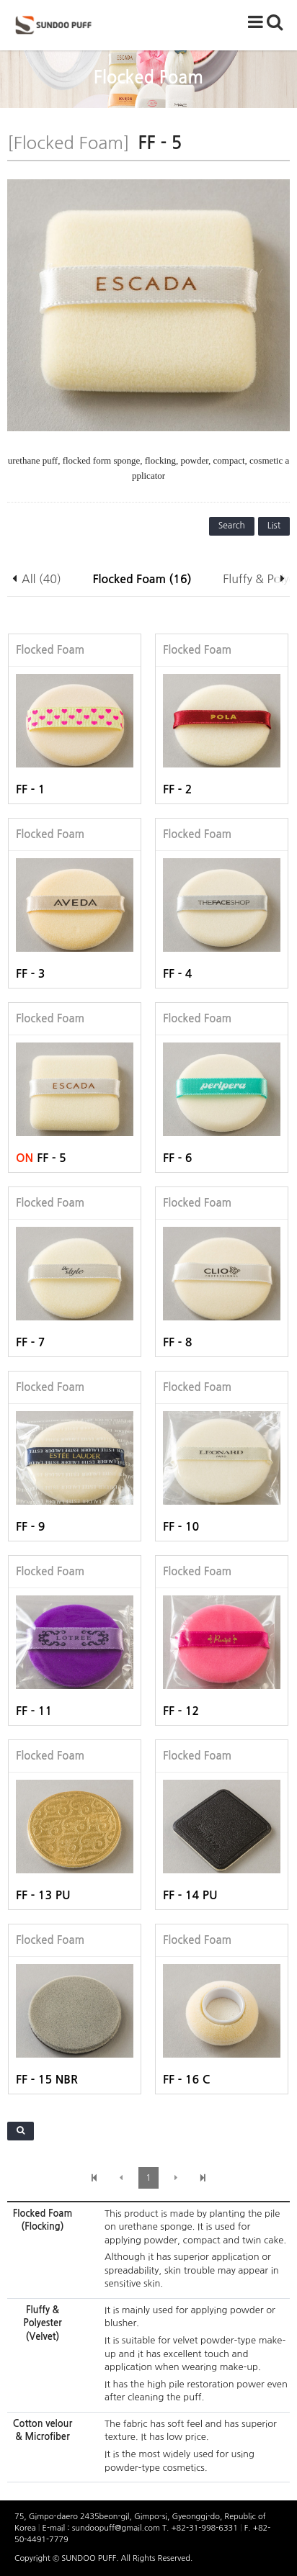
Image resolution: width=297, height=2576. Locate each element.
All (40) (41, 579)
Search (231, 525)
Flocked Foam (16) (142, 579)
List (273, 525)
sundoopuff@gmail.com (117, 2528)
